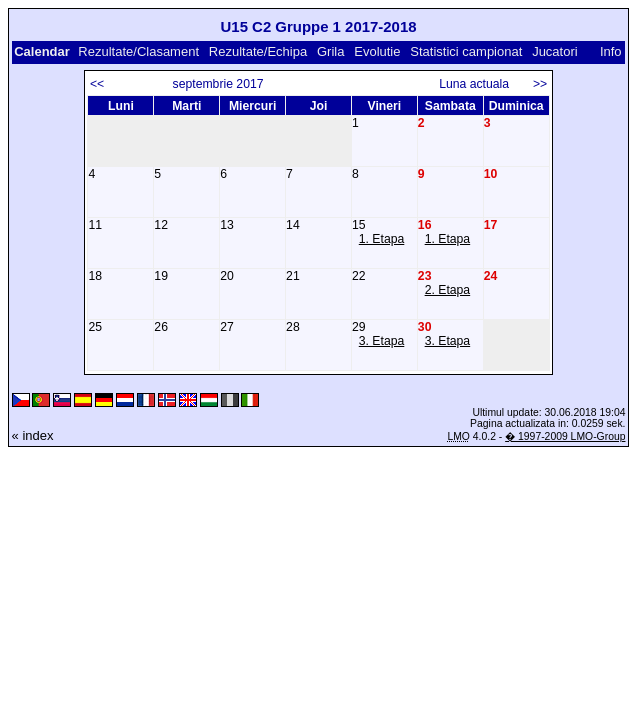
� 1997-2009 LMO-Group (565, 436)
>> (540, 84)
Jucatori (555, 51)
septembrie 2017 (218, 84)
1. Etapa (382, 239)
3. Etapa (382, 341)
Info (611, 51)
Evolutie (377, 51)
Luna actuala (482, 84)
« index (33, 435)
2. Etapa (448, 290)
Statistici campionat (466, 51)
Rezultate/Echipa (258, 51)
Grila (330, 51)
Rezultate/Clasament (138, 51)
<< (97, 84)
